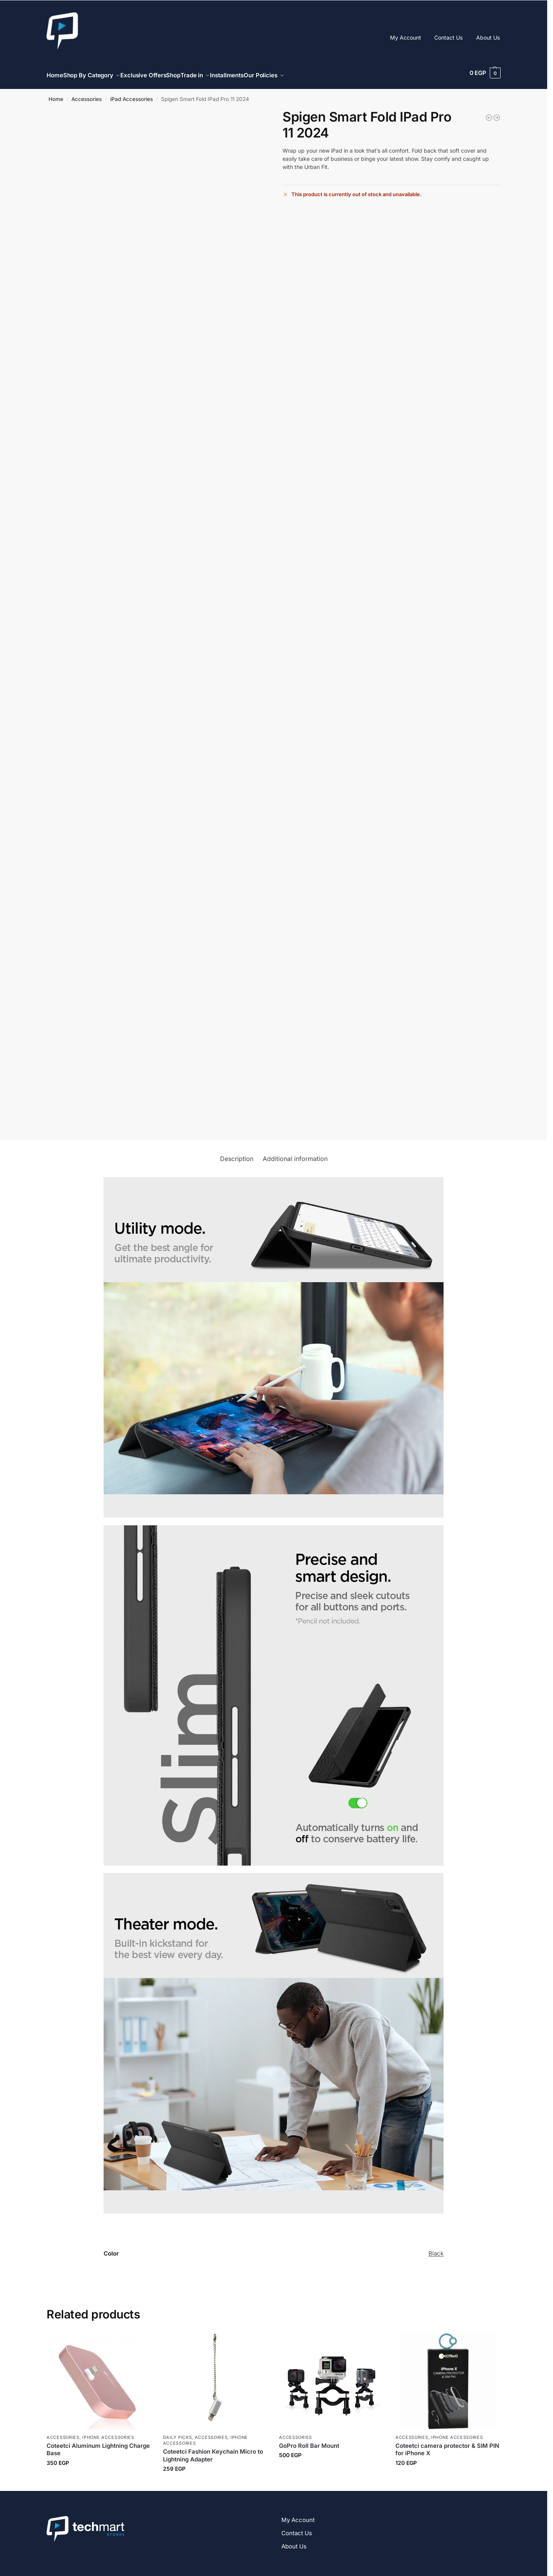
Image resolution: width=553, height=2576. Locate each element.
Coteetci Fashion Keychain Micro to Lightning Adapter (213, 2451)
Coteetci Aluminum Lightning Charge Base (98, 2445)
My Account (405, 37)
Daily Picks (177, 2432)
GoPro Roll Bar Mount (309, 2441)
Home (56, 95)
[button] (485, 73)
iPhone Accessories (108, 2432)
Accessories (86, 95)
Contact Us (448, 37)
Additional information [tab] (295, 1154)
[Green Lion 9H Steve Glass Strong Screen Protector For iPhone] (497, 113)
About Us (488, 37)
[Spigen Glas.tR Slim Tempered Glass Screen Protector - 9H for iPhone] (489, 113)
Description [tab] (236, 1154)
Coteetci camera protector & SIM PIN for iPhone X (447, 2445)
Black (436, 2249)
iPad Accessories (131, 95)
